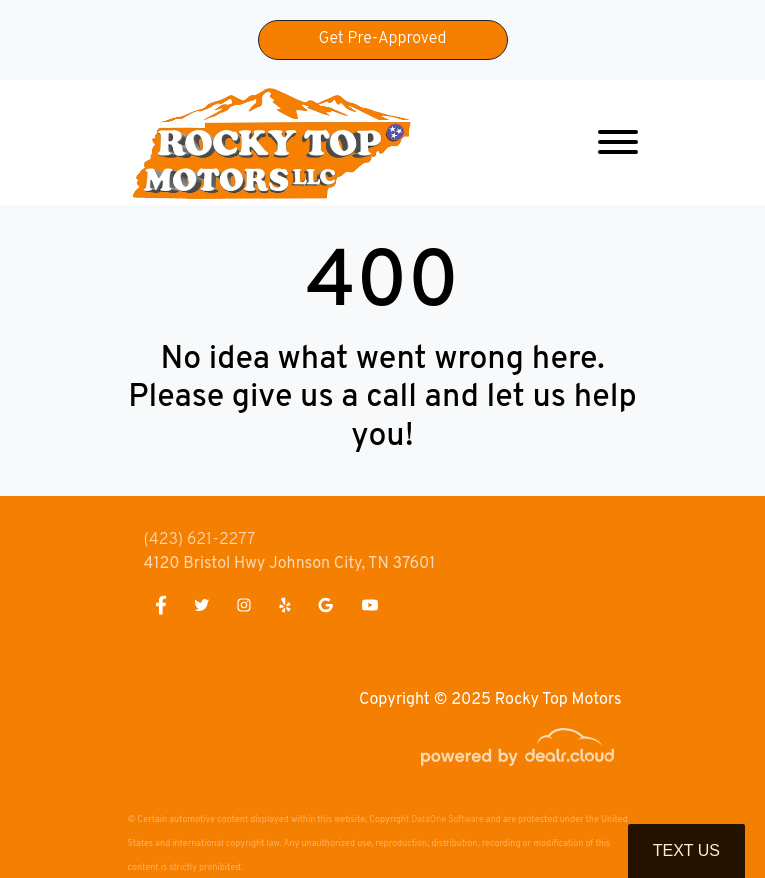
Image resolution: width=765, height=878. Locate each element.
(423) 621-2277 (200, 540)
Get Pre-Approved (383, 39)
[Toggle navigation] (618, 142)
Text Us (686, 850)
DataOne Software (447, 819)
